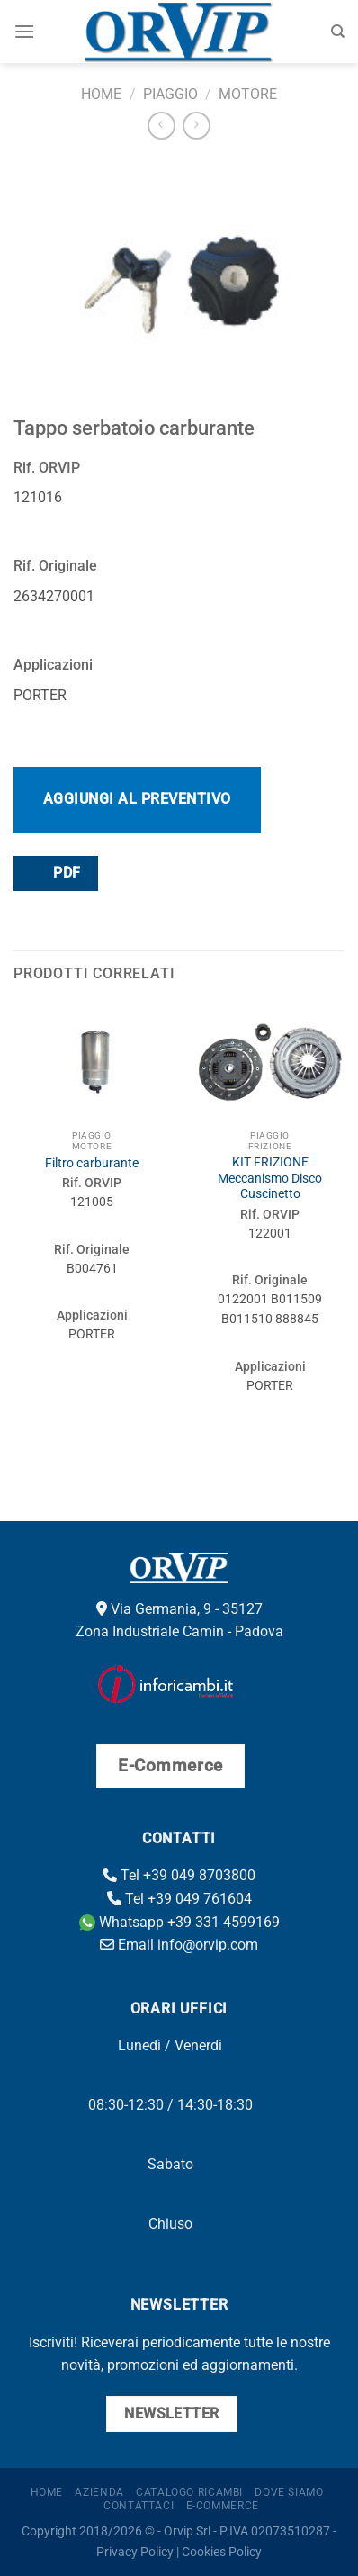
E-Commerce (222, 2505)
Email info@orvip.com (179, 1944)
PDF (55, 872)
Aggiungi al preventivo (137, 798)
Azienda (99, 2492)
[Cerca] (338, 31)
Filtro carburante (92, 1163)
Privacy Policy (135, 2552)
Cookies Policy (222, 2552)
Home (101, 94)
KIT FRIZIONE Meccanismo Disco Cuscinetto (270, 1178)
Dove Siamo (289, 2492)
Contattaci (138, 2505)
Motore (248, 94)
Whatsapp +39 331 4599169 (179, 1922)
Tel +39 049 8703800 (179, 1875)
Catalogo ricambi (189, 2492)
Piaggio (170, 94)
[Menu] (24, 31)
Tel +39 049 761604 (179, 1898)
